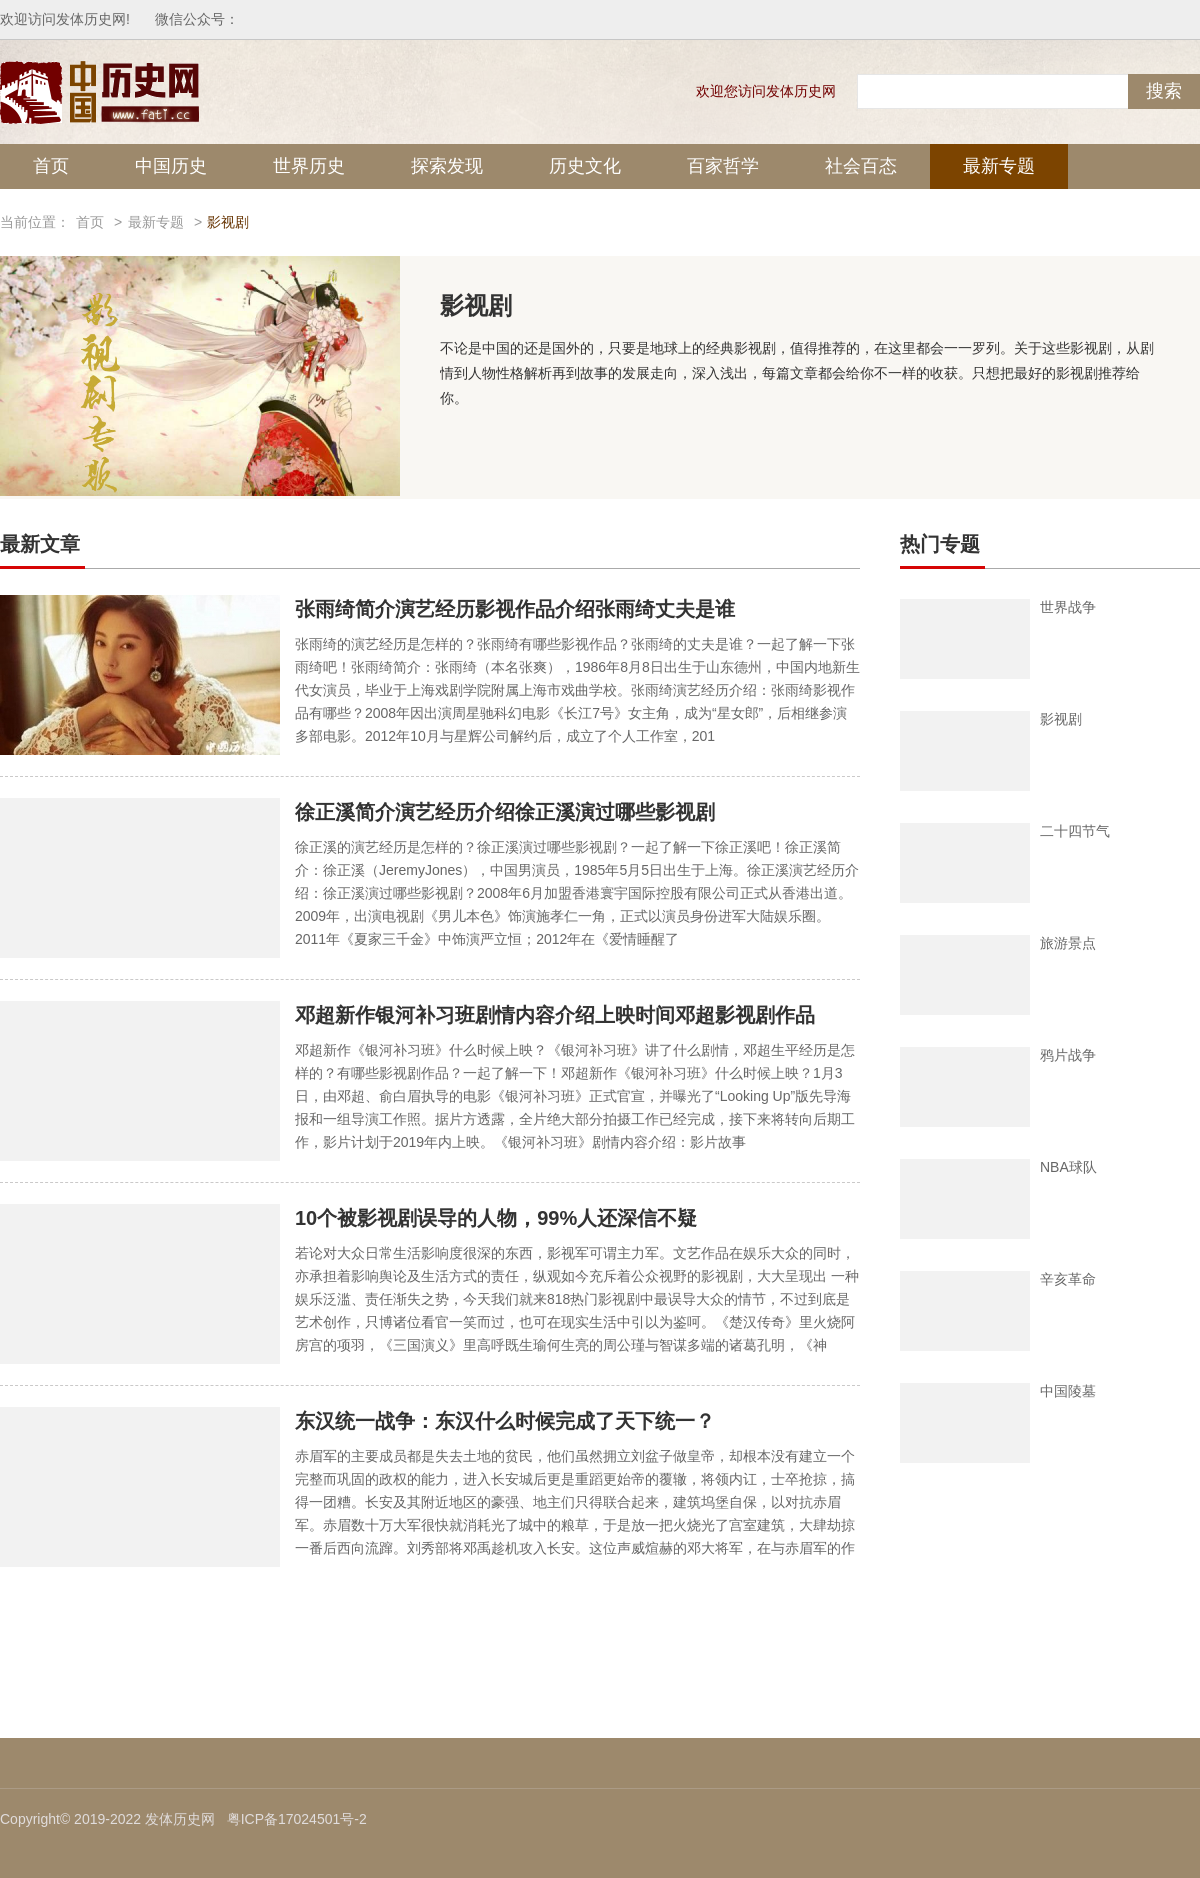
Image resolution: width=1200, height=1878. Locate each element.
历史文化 (585, 166)
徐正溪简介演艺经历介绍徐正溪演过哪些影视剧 (505, 812)
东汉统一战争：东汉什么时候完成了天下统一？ (505, 1421)
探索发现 (447, 166)
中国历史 (171, 166)
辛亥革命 (1068, 1279)
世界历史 (309, 166)
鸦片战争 (1068, 1055)
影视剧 (1061, 719)
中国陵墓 (1068, 1391)
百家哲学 (723, 166)
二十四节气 (1075, 831)
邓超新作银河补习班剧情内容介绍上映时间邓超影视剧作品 (555, 1015)
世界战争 (1068, 607)
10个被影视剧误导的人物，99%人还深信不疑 (496, 1218)
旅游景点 (1068, 943)
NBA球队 (1068, 1167)
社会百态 (861, 166)
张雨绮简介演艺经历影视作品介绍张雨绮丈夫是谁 (515, 609)
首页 (51, 166)
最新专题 (999, 166)
